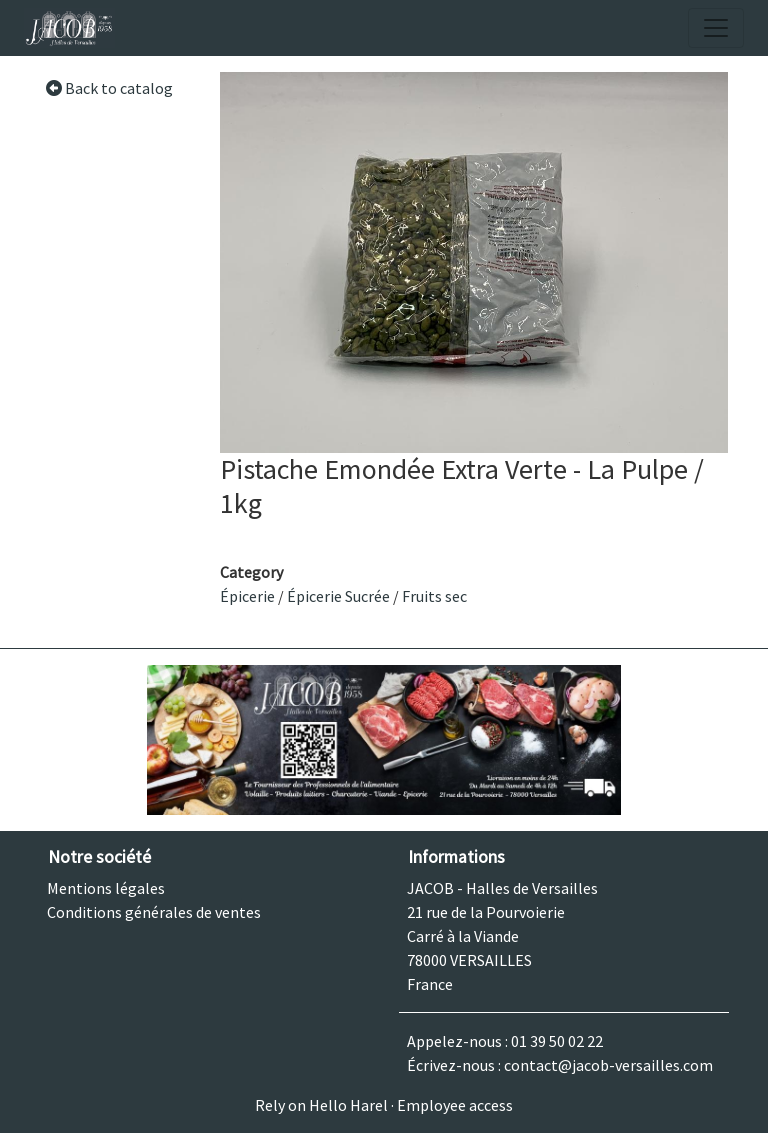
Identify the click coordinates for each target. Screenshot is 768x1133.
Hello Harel (348, 1105)
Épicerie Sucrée (338, 596)
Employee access (455, 1105)
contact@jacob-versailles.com (608, 1065)
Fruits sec (434, 596)
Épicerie (247, 596)
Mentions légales (106, 888)
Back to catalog (108, 88)
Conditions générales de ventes (154, 912)
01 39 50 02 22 (557, 1041)
